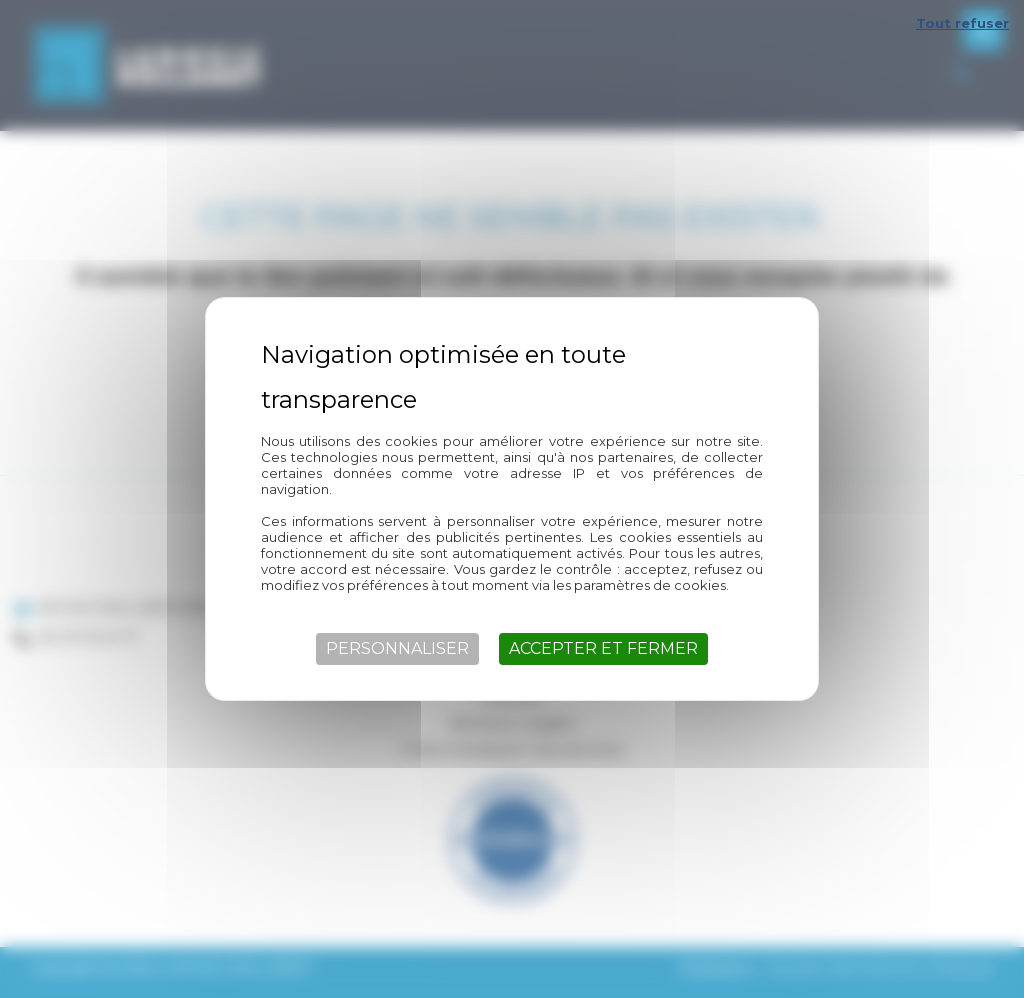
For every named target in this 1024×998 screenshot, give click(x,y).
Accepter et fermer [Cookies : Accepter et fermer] (603, 648)
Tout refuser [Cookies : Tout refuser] (962, 23)
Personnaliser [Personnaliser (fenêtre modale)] (397, 648)
